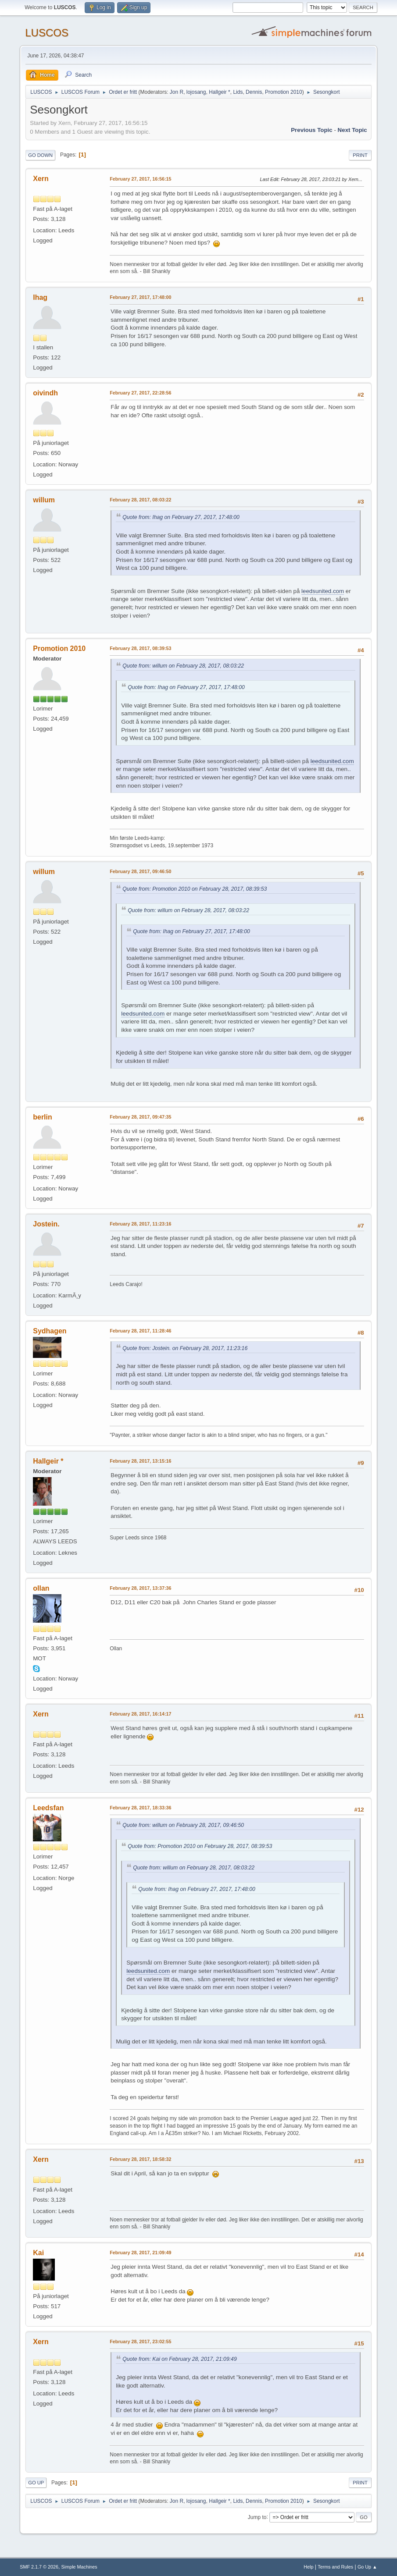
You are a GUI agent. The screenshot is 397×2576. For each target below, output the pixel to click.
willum (44, 500)
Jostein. (46, 1224)
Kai (38, 2252)
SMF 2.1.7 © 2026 (39, 2566)
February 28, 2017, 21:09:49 (140, 2252)
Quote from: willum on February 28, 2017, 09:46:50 (183, 1825)
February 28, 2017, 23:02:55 (140, 2341)
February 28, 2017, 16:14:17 (140, 1713)
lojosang (196, 92)
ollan (41, 1588)
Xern (41, 178)
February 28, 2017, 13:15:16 (140, 1461)
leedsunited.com (322, 591)
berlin (42, 1117)
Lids (238, 92)
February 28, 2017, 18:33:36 (140, 1807)
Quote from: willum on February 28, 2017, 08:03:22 (183, 666)
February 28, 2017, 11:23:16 (140, 1223)
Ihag (40, 297)
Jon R (176, 92)
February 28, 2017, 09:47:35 (140, 1116)
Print (360, 155)
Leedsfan (48, 1808)
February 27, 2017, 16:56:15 (140, 178)
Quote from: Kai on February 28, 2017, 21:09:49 (179, 2359)
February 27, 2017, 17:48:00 (140, 297)
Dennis (254, 92)
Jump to (257, 2517)
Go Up (36, 2482)
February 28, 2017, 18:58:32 (140, 2159)
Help (308, 2566)
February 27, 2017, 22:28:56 (140, 392)
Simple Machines (79, 2566)
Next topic (352, 130)
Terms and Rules (335, 2566)
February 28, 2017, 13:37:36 (140, 1588)
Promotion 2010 (283, 92)
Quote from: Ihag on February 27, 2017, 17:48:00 (181, 517)
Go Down (40, 155)
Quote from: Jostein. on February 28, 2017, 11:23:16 (184, 1348)
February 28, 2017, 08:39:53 (140, 648)
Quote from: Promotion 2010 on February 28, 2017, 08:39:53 (194, 889)
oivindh (45, 393)
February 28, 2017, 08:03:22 (140, 499)
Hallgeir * (219, 92)
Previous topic (312, 130)
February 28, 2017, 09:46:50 (140, 871)
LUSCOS (46, 33)
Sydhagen (49, 1331)
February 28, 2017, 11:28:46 (140, 1330)
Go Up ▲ (367, 2566)
